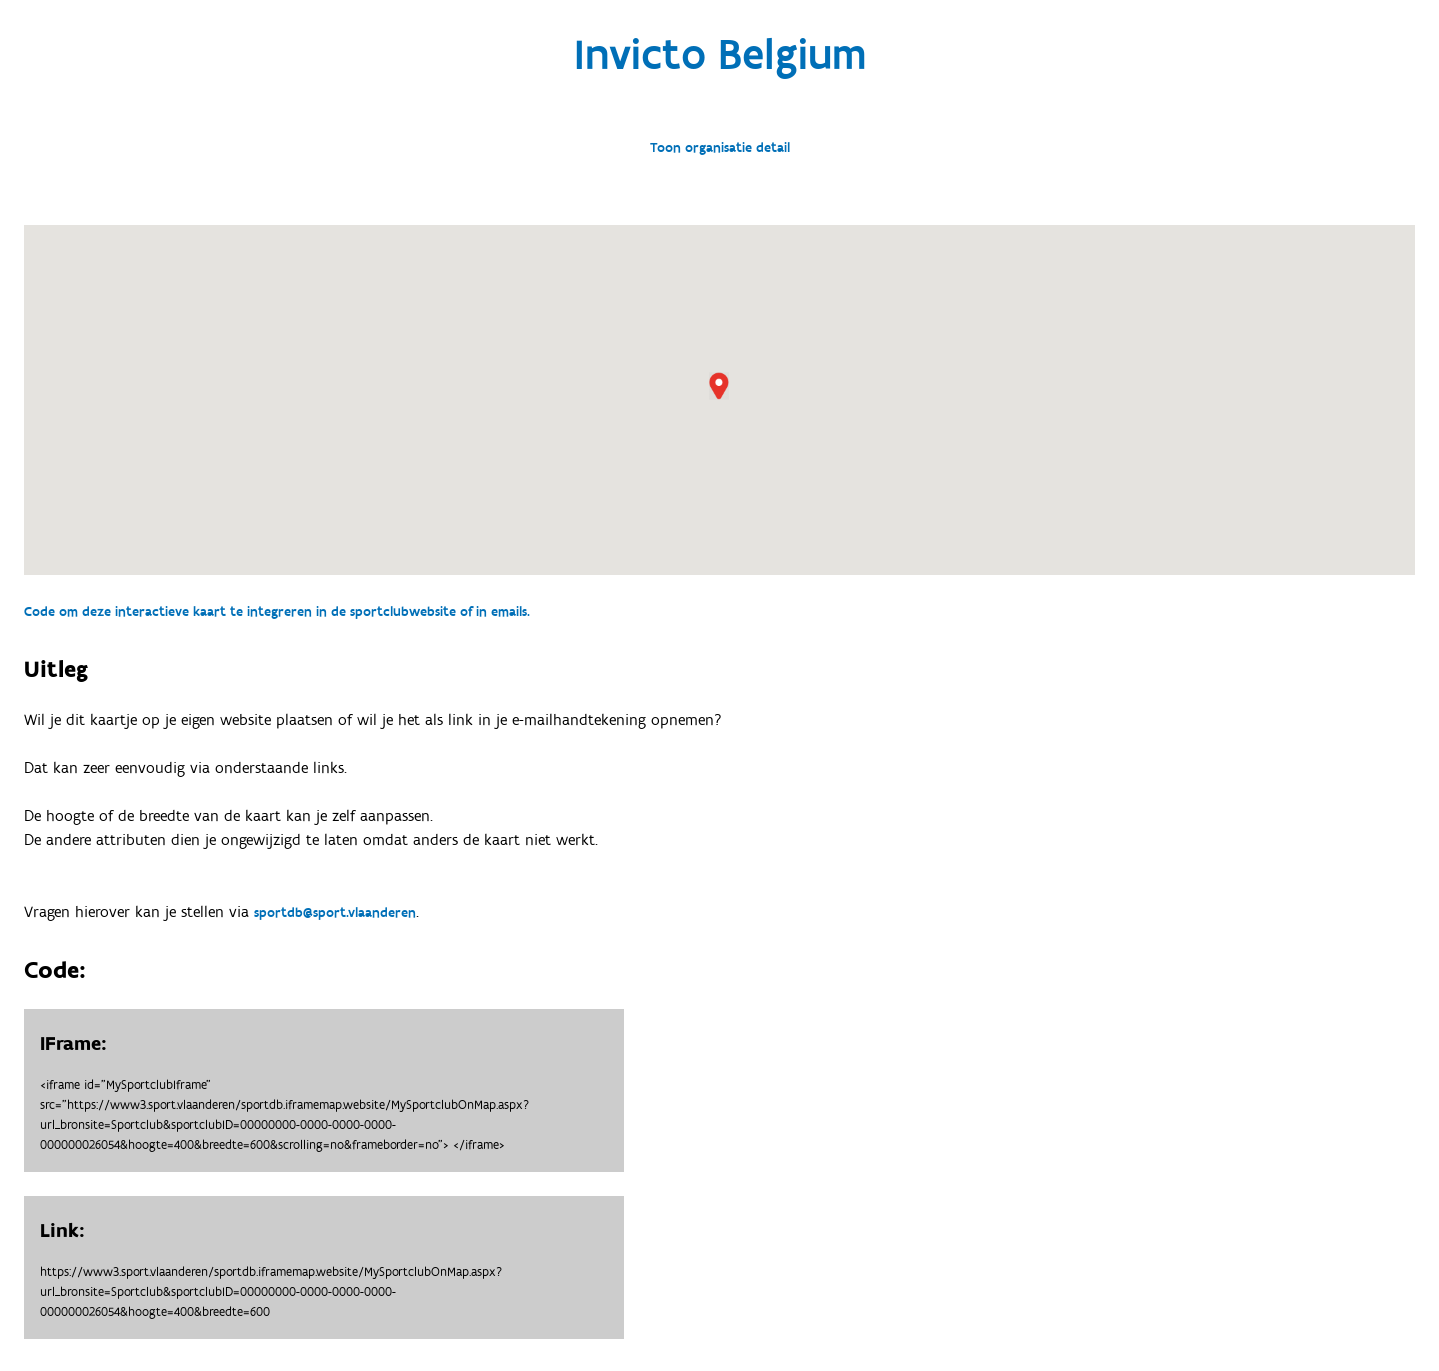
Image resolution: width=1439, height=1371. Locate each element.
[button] (719, 386)
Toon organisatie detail (720, 148)
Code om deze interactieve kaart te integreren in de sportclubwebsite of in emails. (277, 612)
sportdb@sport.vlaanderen (335, 913)
